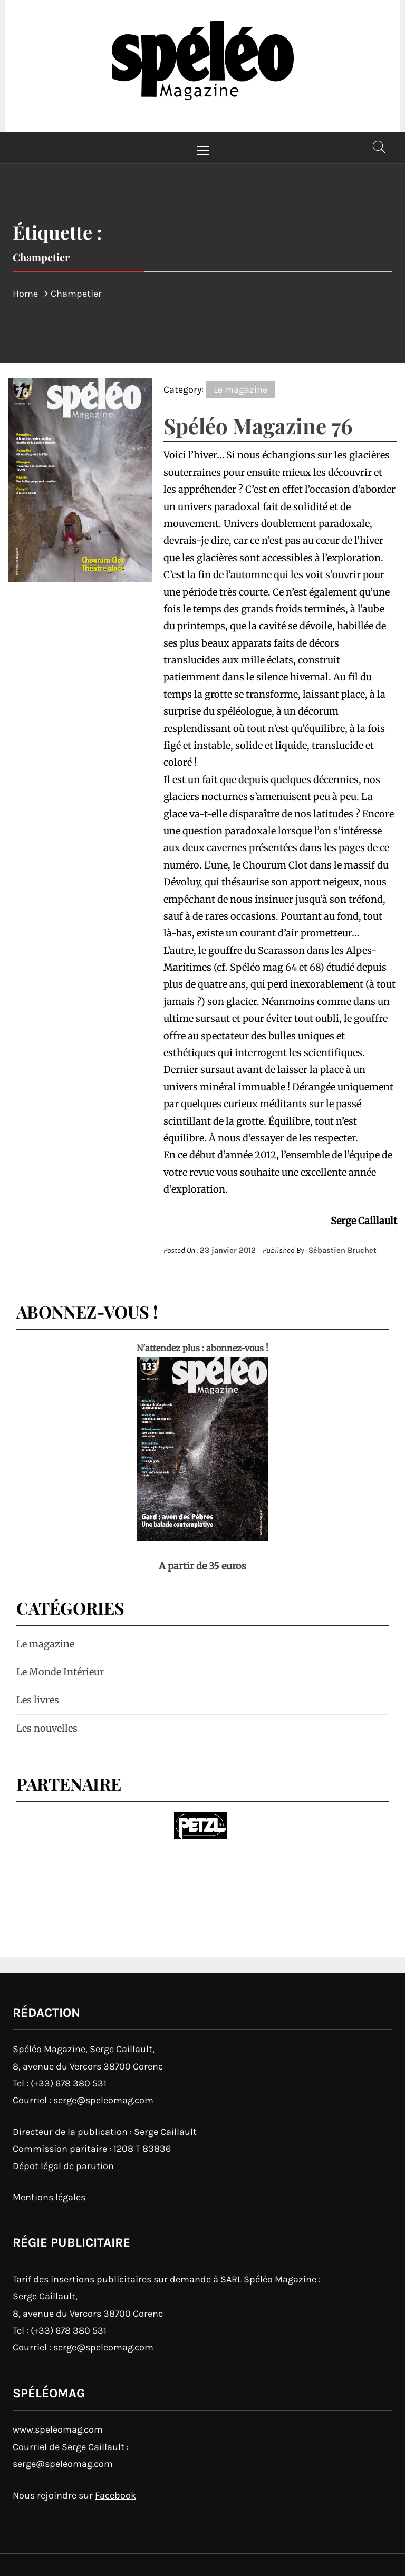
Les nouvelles (47, 1728)
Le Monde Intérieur (60, 1672)
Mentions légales (49, 2197)
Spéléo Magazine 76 (257, 426)
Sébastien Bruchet (342, 1250)
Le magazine (240, 389)
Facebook (115, 2495)
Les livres (37, 1700)
